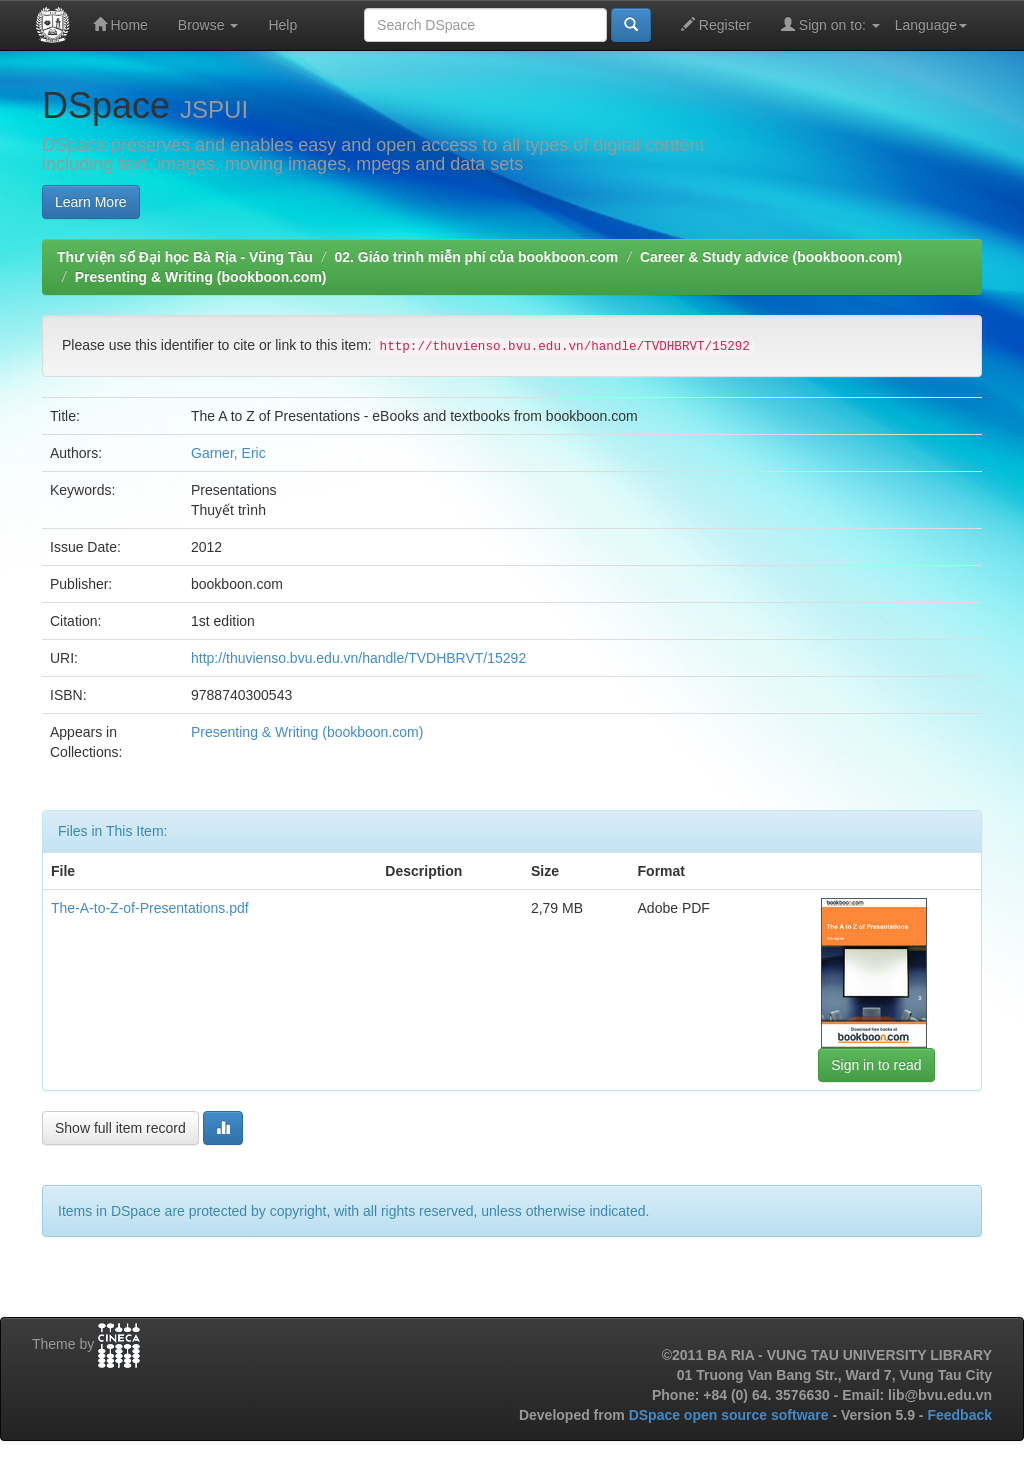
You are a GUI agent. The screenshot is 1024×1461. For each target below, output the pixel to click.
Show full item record (120, 1128)
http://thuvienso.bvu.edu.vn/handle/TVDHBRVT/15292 (358, 658)
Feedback (959, 1415)
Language (931, 25)
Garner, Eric (228, 453)
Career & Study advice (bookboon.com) (771, 257)
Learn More (91, 202)
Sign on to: (830, 24)
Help (282, 25)
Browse (208, 25)
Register (716, 24)
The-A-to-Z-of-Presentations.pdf (150, 908)
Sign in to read (876, 1065)
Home (120, 24)
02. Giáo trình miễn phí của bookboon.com (476, 257)
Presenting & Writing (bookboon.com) (201, 277)
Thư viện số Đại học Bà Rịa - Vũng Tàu (185, 257)
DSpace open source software (731, 1415)
